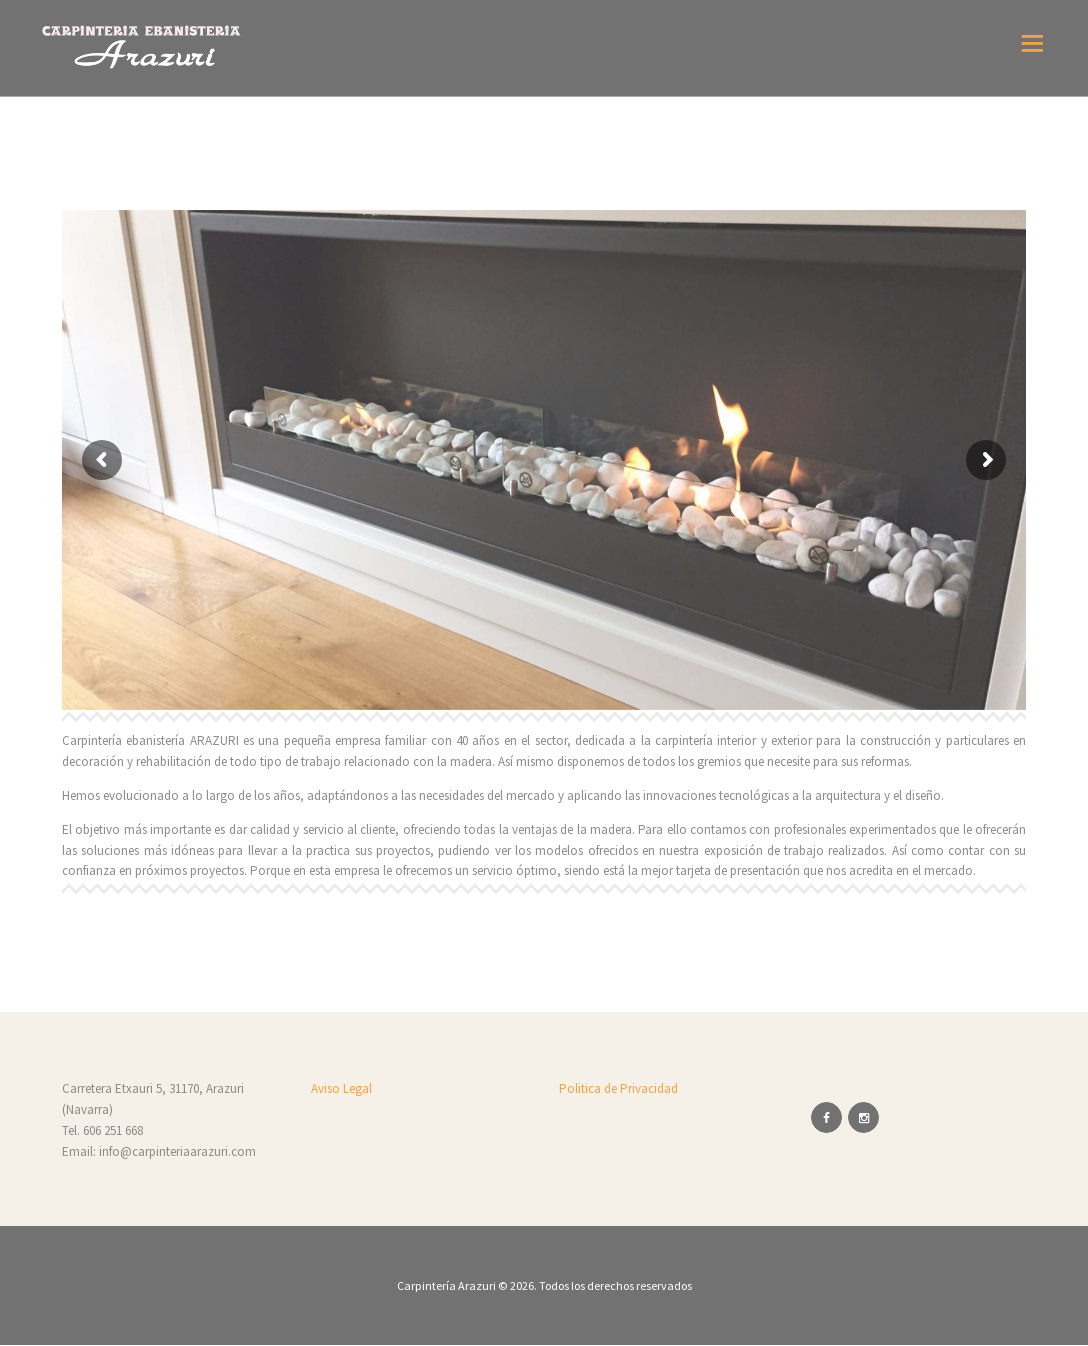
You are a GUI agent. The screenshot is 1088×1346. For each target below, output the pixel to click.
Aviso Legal (341, 1088)
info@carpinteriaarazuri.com (177, 1151)
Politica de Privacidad (618, 1088)
